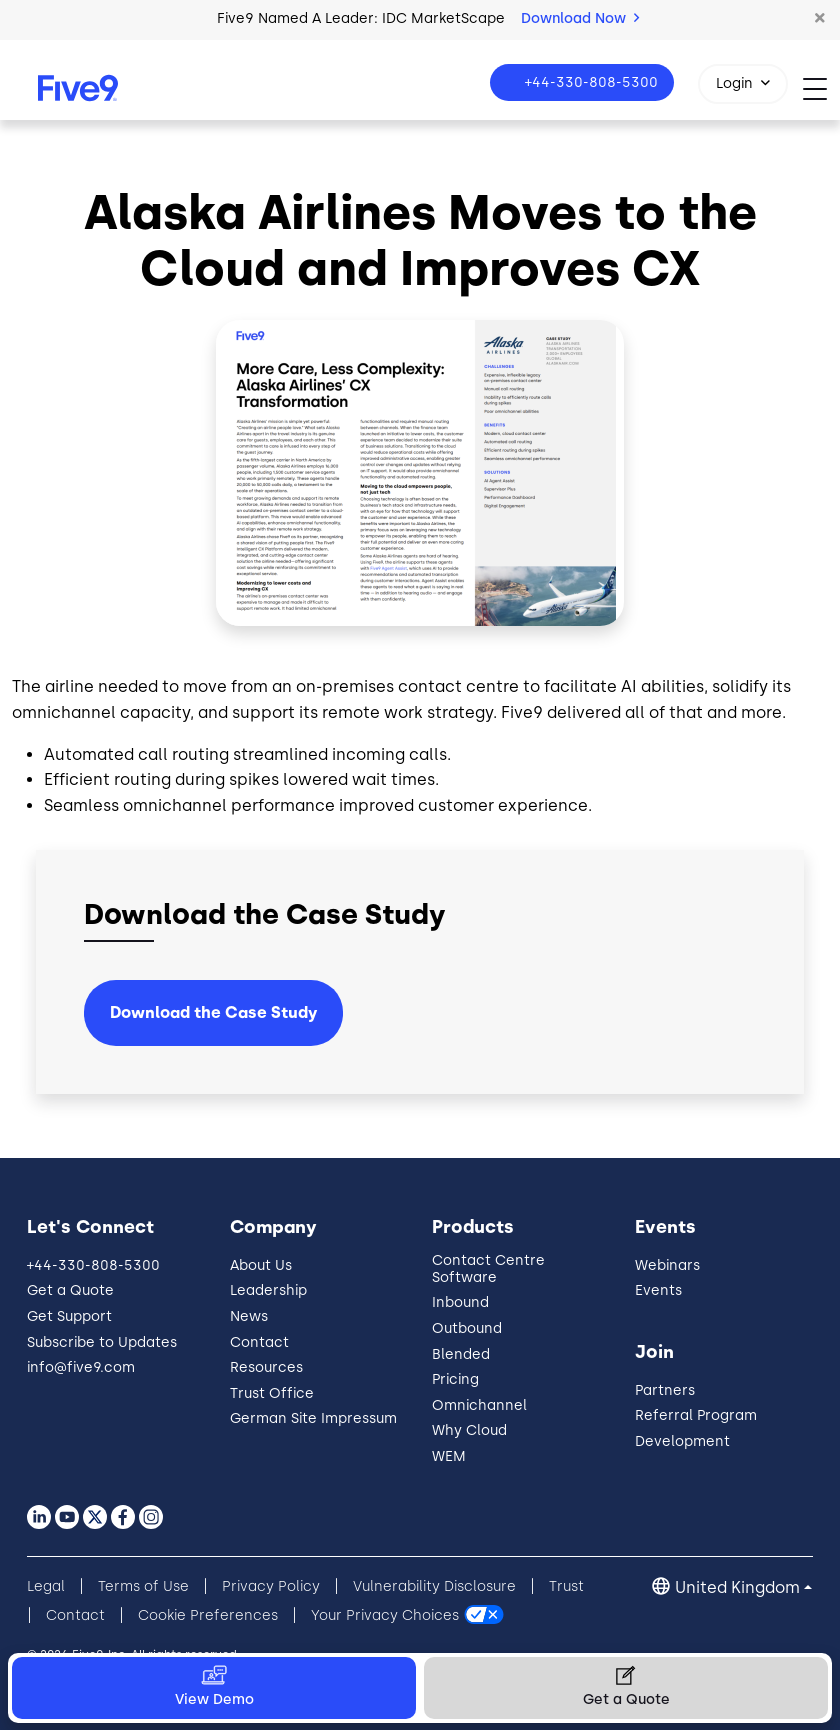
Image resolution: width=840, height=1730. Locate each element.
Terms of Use (143, 1586)
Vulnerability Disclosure (434, 1586)
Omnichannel (479, 1405)
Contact (259, 1342)
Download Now (580, 18)
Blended (461, 1354)
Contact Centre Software (488, 1269)
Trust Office (272, 1393)
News (249, 1316)
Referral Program (696, 1415)
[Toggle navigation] (821, 88)
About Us (261, 1265)
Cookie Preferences (208, 1615)
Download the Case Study (213, 1012)
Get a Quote (70, 1290)
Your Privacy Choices (385, 1615)
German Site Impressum (313, 1418)
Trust (566, 1586)
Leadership (268, 1290)
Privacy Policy (271, 1586)
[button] (820, 19)
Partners (665, 1390)
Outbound (467, 1328)
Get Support (69, 1316)
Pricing (455, 1379)
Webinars (667, 1265)
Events (658, 1290)
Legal (46, 1586)
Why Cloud (469, 1430)
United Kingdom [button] (737, 1587)
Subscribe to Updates (102, 1342)
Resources (266, 1367)
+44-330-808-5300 (589, 82)
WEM (449, 1456)
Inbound (460, 1302)
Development (682, 1441)
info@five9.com (81, 1367)
